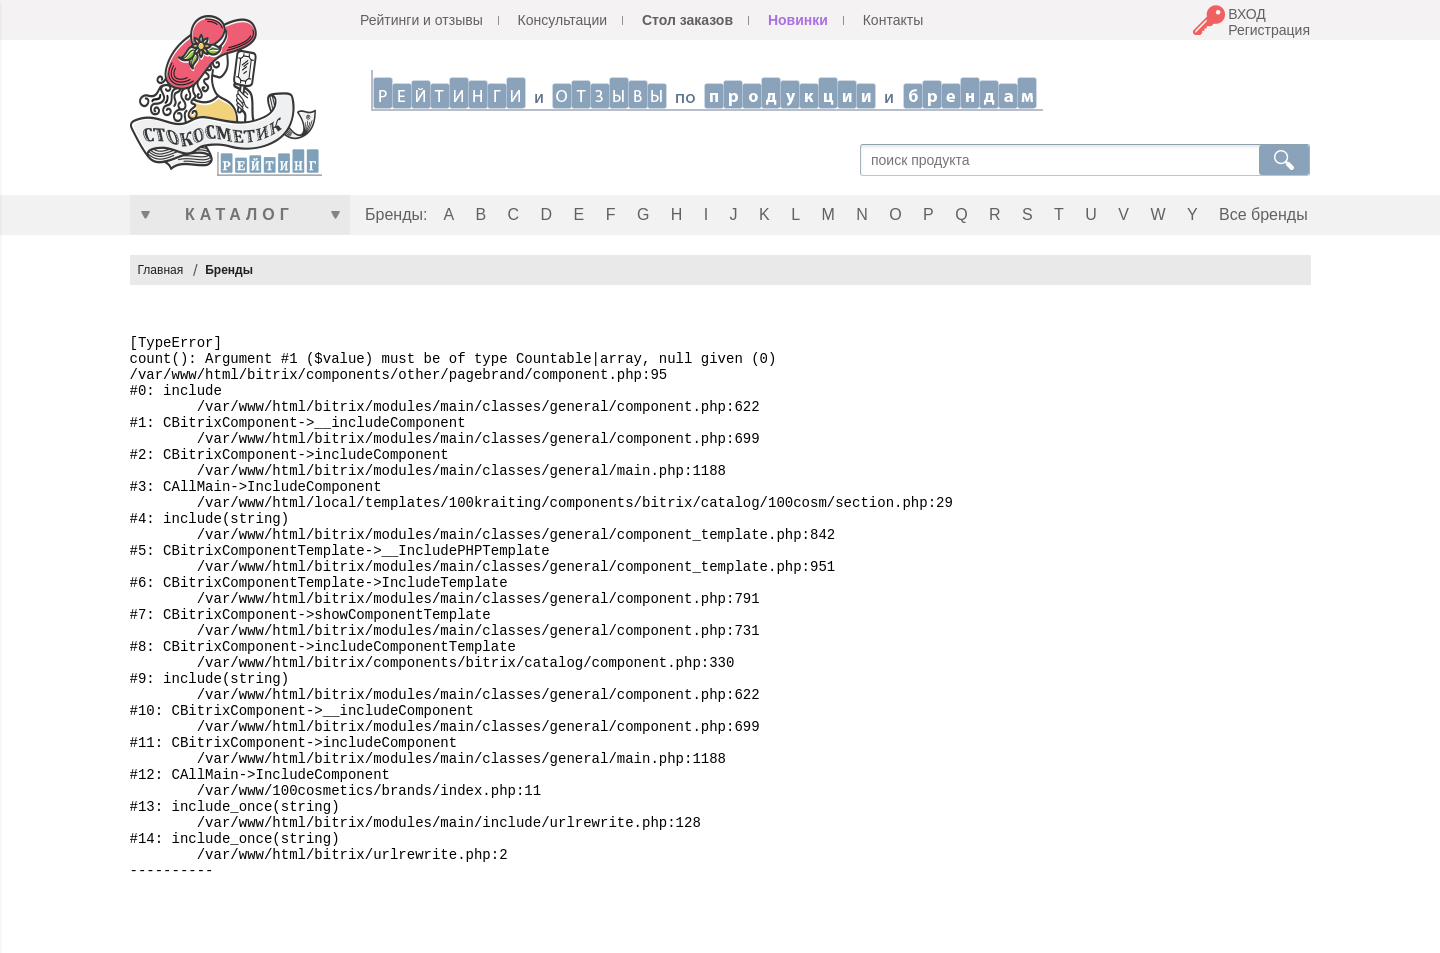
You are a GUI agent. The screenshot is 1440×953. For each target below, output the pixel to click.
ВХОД (1247, 14)
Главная (161, 270)
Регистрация (1269, 30)
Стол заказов (687, 20)
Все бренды (1263, 214)
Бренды (229, 270)
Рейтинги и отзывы (421, 20)
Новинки (798, 20)
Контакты (893, 20)
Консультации (562, 20)
